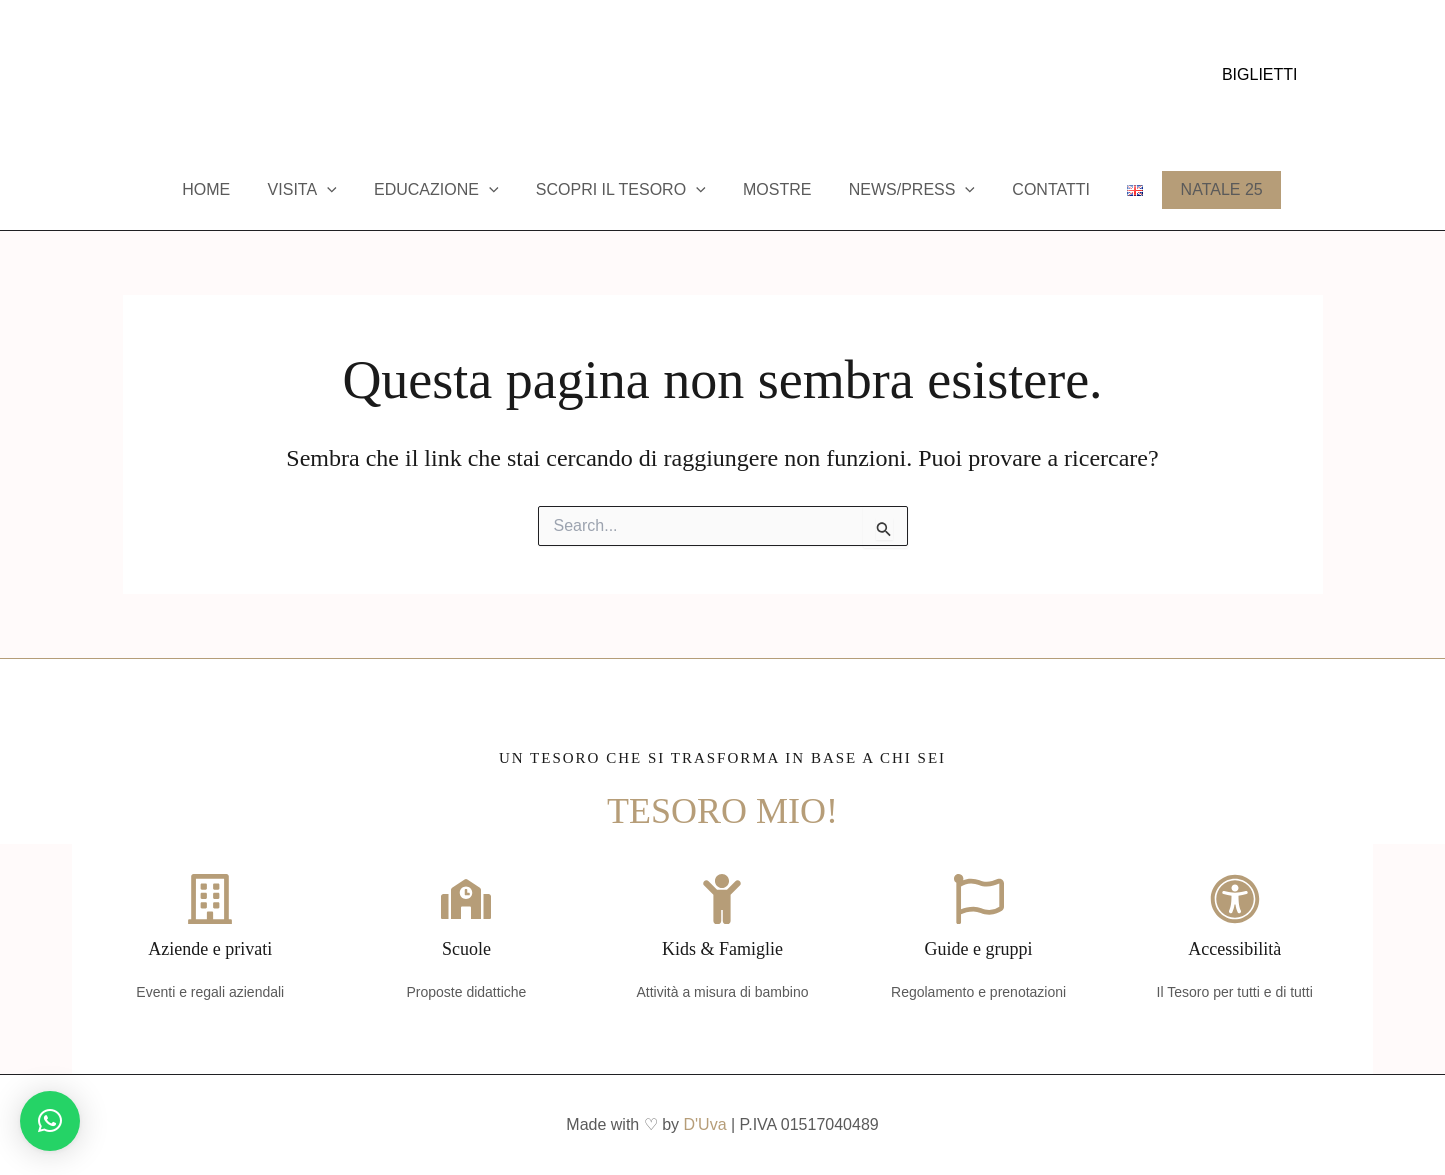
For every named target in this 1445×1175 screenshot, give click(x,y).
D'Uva (704, 1124)
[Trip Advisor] (222, 76)
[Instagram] (162, 76)
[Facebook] (132, 76)
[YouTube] (192, 76)
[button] (1260, 75)
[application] (343, 190)
